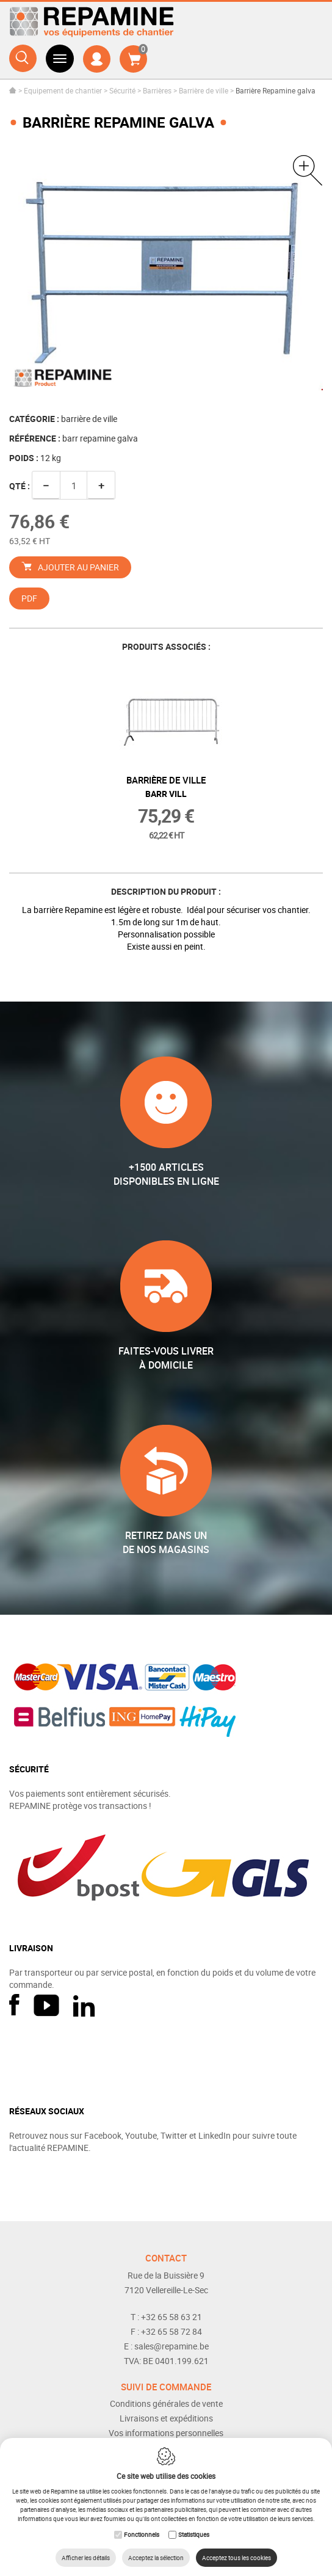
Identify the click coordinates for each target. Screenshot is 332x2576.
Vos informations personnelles (166, 2433)
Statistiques (193, 2534)
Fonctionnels (141, 2534)
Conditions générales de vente (166, 2403)
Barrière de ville (203, 90)
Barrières (157, 90)
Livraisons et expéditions (166, 2418)
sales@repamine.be (171, 2346)
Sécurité (122, 90)
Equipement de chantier (63, 90)
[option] (166, 273)
